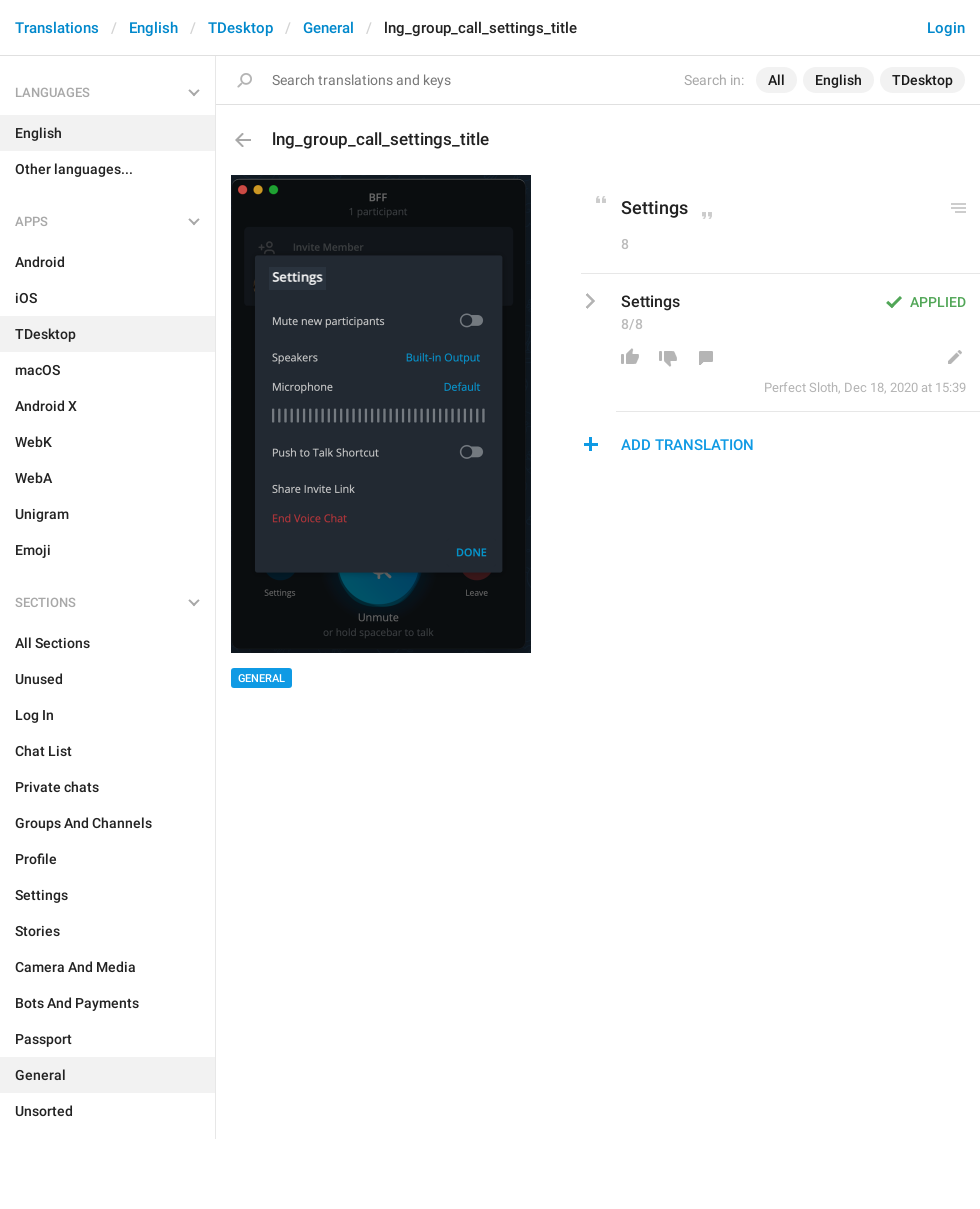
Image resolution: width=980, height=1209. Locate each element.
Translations (57, 28)
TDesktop (240, 28)
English (153, 28)
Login (946, 28)
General (328, 28)
